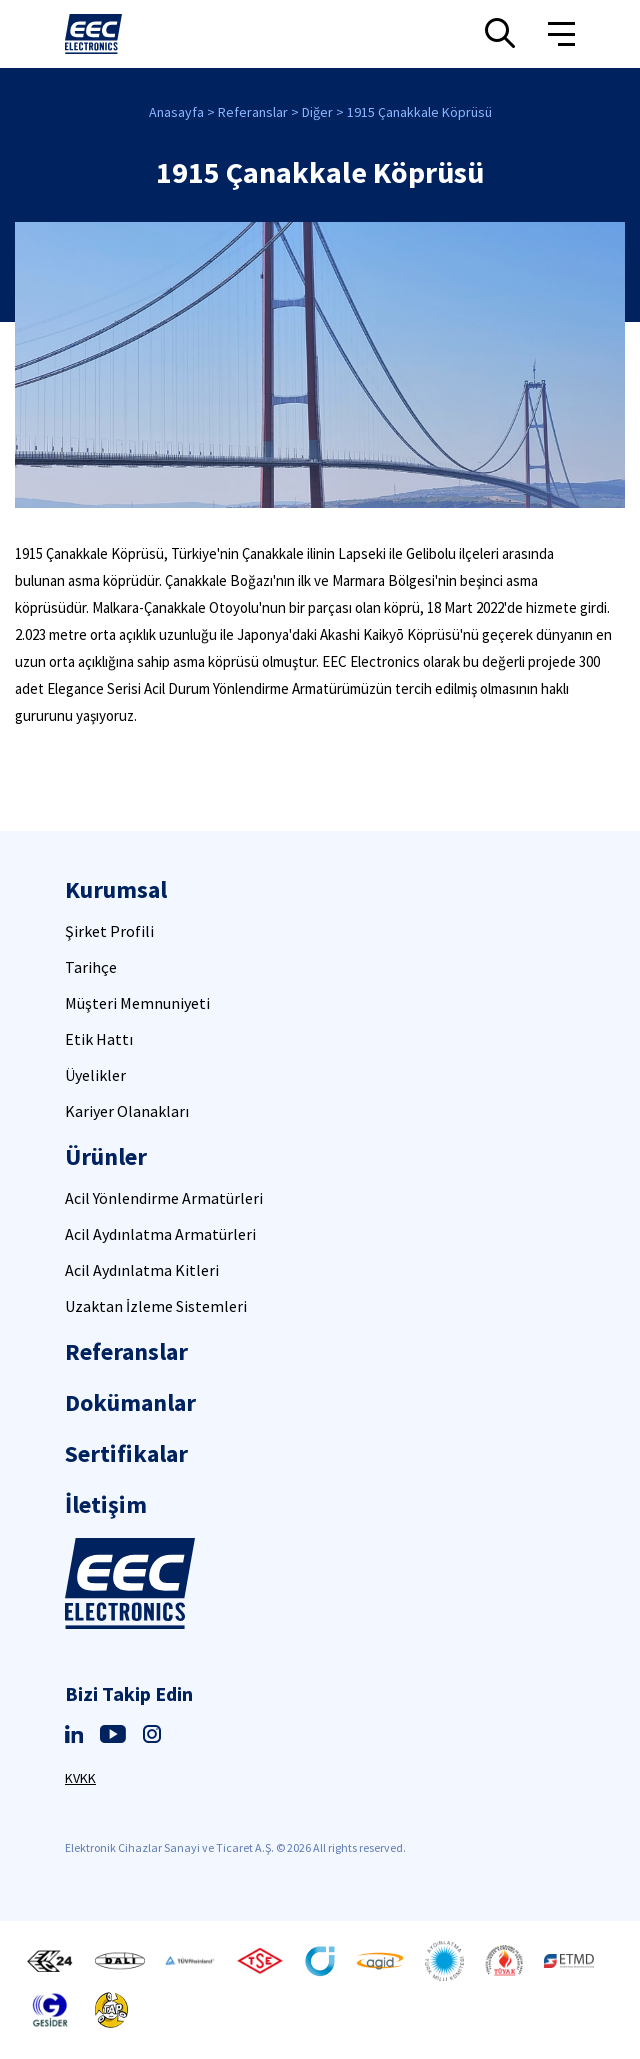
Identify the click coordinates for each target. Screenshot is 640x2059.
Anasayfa (176, 112)
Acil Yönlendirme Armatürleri (164, 1198)
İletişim (106, 1504)
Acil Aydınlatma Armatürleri (160, 1234)
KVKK (80, 1778)
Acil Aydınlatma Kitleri (142, 1270)
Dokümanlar (130, 1402)
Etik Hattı (99, 1039)
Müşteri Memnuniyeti (137, 1003)
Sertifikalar (126, 1453)
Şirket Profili (109, 931)
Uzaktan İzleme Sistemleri (156, 1306)
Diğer (317, 112)
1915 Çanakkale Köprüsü (419, 112)
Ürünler (106, 1156)
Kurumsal (116, 889)
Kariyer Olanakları (127, 1111)
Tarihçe (91, 967)
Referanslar (253, 112)
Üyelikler (95, 1075)
